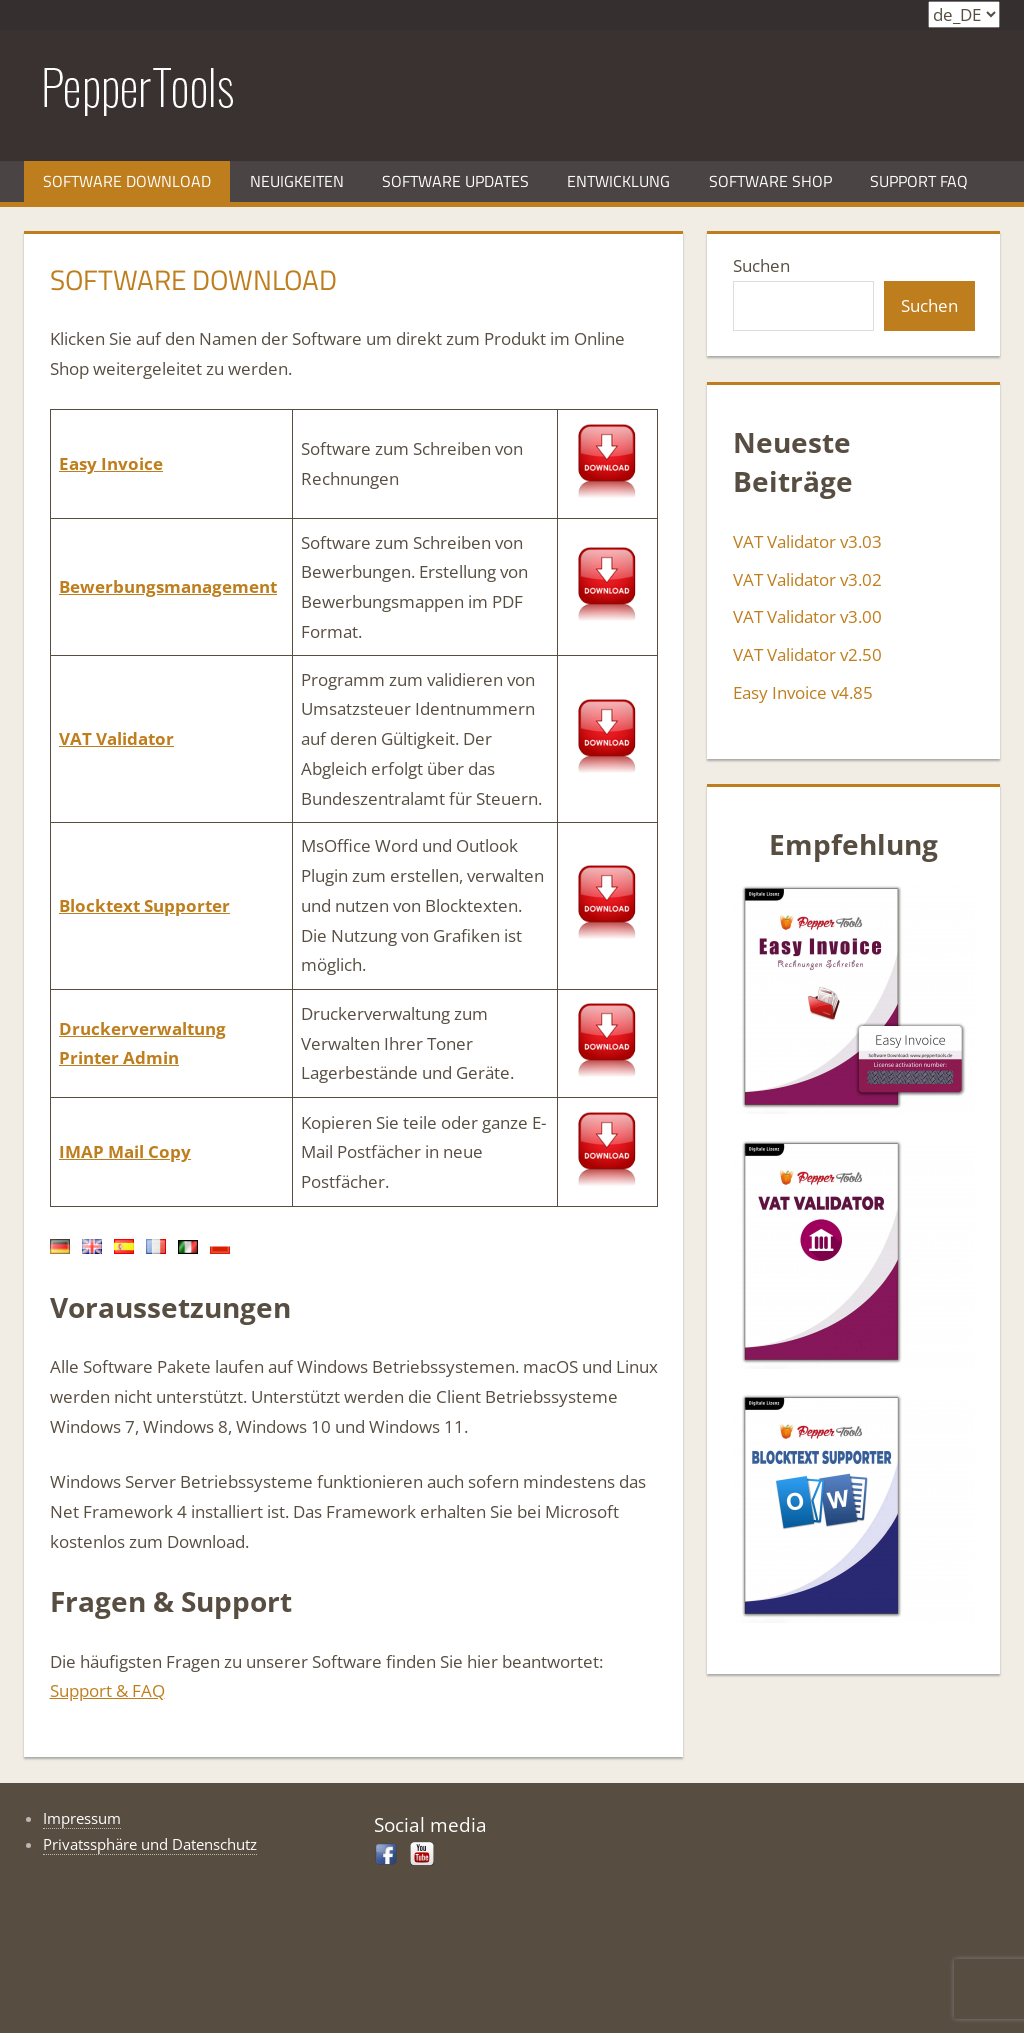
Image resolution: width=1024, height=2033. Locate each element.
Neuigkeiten (297, 181)
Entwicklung (618, 181)
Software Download (127, 181)
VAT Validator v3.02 (807, 579)
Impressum (82, 1818)
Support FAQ (919, 181)
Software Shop (770, 181)
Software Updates (455, 181)
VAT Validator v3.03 (807, 541)
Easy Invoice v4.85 (803, 692)
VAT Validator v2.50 (807, 654)
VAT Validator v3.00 (807, 616)
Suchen (761, 265)
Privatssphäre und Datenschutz (150, 1844)
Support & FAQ (107, 1690)
